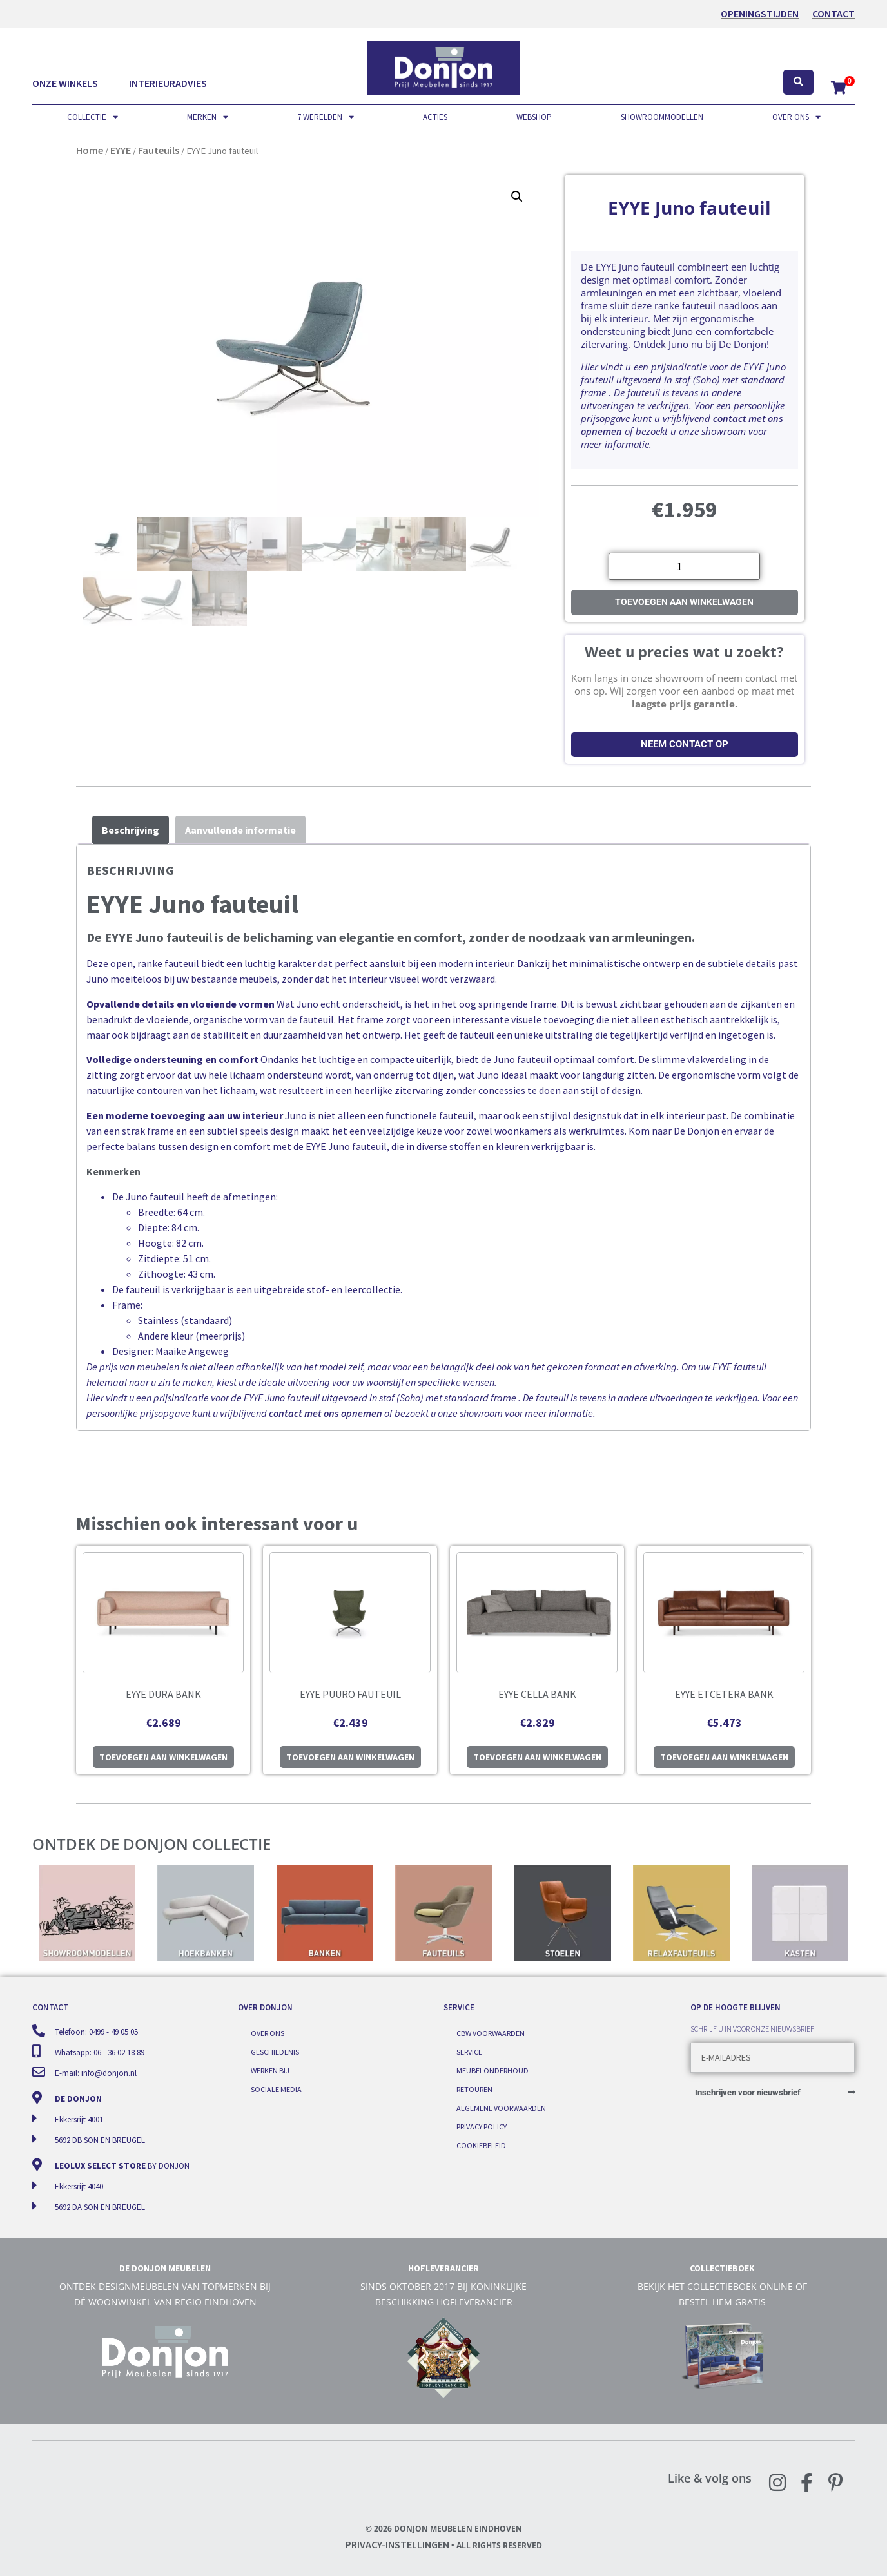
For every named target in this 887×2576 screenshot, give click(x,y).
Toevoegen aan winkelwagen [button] (163, 1757)
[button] (517, 196)
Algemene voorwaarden (501, 2106)
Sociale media (276, 2088)
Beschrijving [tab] (130, 829)
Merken (207, 117)
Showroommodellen (662, 116)
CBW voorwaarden (490, 2034)
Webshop (534, 116)
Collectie (92, 117)
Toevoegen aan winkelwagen (684, 602)
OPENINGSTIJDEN (760, 13)
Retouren (474, 2088)
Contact (833, 13)
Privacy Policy (481, 2125)
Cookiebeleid (481, 2143)
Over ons (796, 117)
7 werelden (325, 117)
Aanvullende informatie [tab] (240, 829)
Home (89, 150)
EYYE (120, 150)
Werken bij (270, 2070)
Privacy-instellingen (397, 2544)
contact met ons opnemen (325, 1413)
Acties (435, 116)
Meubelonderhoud (492, 2070)
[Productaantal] (684, 566)
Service (469, 2052)
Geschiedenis (275, 2052)
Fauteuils (158, 150)
